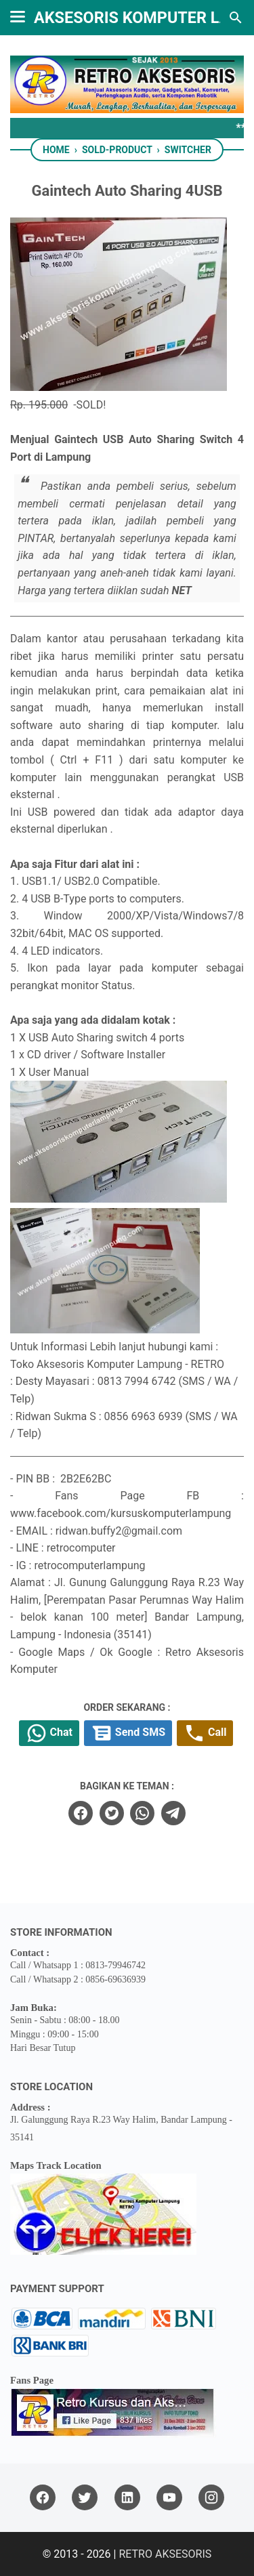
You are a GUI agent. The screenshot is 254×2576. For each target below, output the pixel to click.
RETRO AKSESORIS (165, 2554)
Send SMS (128, 1733)
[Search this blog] (236, 17)
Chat (49, 1733)
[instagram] (211, 2498)
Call (205, 1733)
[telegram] (173, 1813)
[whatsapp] (142, 1813)
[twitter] (112, 1813)
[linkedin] (127, 2498)
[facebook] (80, 1813)
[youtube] (169, 2498)
